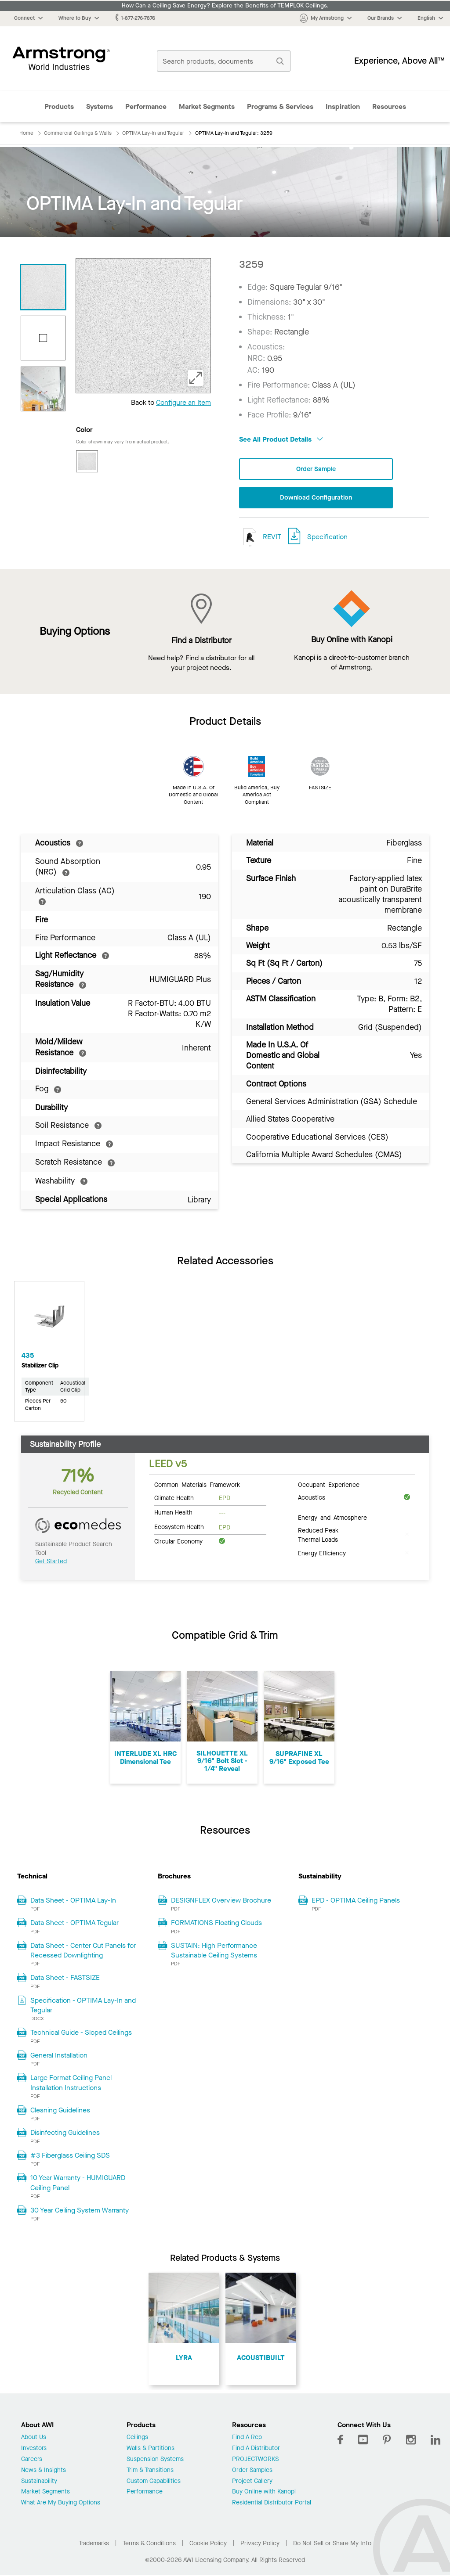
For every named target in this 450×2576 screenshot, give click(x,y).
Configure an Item (183, 402)
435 (28, 1356)
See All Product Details (281, 439)
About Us (33, 2439)
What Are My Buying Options (60, 2504)
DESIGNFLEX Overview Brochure (221, 1901)
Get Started (51, 1562)
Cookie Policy (208, 2544)
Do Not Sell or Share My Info (332, 2544)
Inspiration (343, 106)
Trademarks (94, 2544)
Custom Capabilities (154, 2482)
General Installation (58, 2056)
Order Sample (316, 469)
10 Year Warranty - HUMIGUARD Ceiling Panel (77, 2183)
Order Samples (252, 2471)
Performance (146, 106)
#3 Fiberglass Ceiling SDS (70, 2156)
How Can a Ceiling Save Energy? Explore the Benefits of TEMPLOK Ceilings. (225, 6)
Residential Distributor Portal (271, 2504)
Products (59, 106)
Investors (34, 2450)
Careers (31, 2460)
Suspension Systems (155, 2460)
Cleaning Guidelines (60, 2111)
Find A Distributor (256, 2450)
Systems (99, 106)
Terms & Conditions (149, 2544)
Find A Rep (247, 2439)
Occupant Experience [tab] (328, 1485)
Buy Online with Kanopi (264, 2493)
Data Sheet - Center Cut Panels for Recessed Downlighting (83, 1951)
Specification (327, 538)
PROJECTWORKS (255, 2460)
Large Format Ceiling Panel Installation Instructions (71, 2083)
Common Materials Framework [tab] (197, 1485)
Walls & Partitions (150, 2450)
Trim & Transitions (150, 2471)
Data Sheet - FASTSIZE (65, 1978)
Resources (389, 106)
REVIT (260, 538)
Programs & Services (280, 106)
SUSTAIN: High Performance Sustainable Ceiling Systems (214, 1951)
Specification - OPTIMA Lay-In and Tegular (83, 2006)
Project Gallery (252, 2482)
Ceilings (137, 2439)
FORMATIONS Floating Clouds (216, 1923)
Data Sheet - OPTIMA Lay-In (73, 1901)
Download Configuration (316, 498)
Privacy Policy (259, 2544)
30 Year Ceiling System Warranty (79, 2211)
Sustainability (39, 2482)
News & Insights (43, 2471)
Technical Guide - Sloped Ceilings (81, 2033)
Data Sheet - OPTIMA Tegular (74, 1923)
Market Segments (207, 106)
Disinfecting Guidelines (65, 2133)
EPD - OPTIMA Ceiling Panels (356, 1901)
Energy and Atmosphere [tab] (332, 1518)
